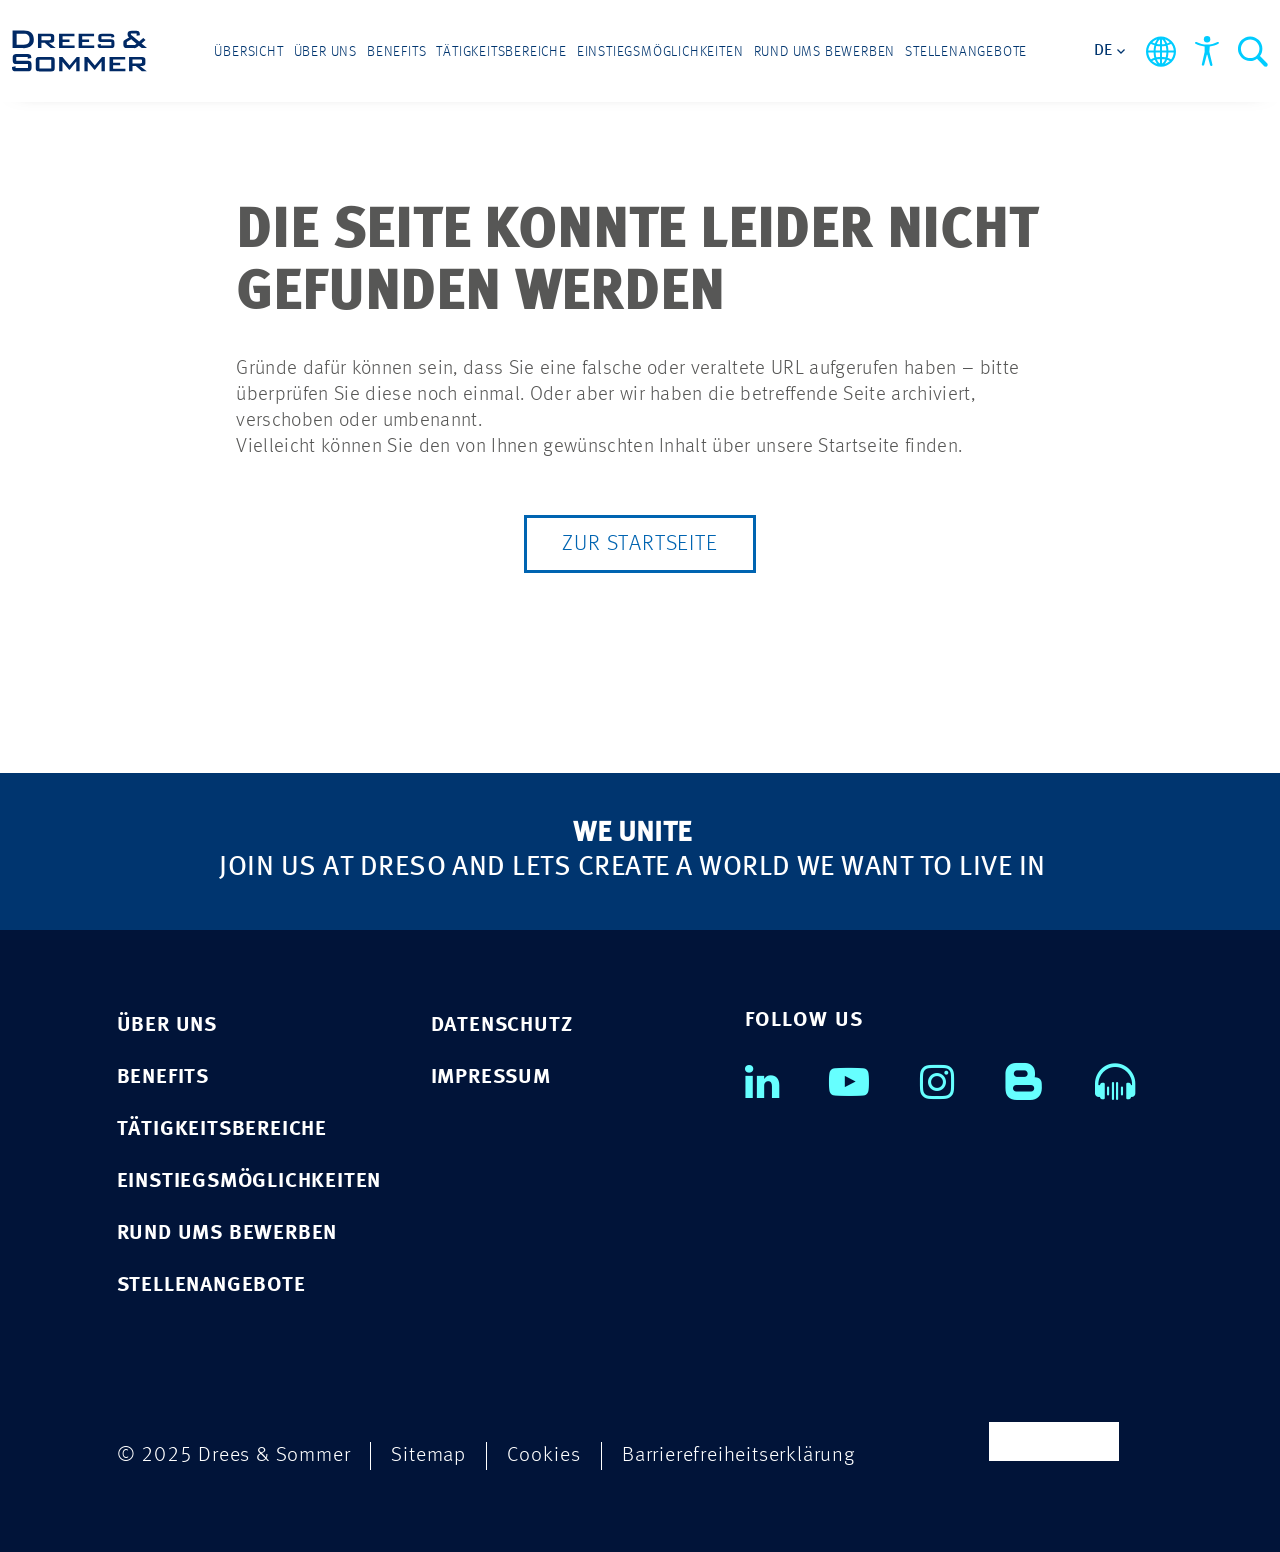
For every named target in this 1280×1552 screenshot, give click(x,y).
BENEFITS (163, 1077)
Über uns (325, 52)
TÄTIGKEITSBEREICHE (222, 1129)
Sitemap (428, 1455)
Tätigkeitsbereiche (501, 52)
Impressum (491, 1077)
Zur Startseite (639, 544)
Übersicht (248, 52)
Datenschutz (502, 1025)
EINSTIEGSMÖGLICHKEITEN (249, 1181)
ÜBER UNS (167, 1025)
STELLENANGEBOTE (211, 1285)
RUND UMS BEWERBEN (227, 1233)
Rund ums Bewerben (825, 52)
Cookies (544, 1455)
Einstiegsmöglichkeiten (660, 52)
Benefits (396, 52)
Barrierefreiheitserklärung (738, 1455)
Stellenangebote (966, 52)
